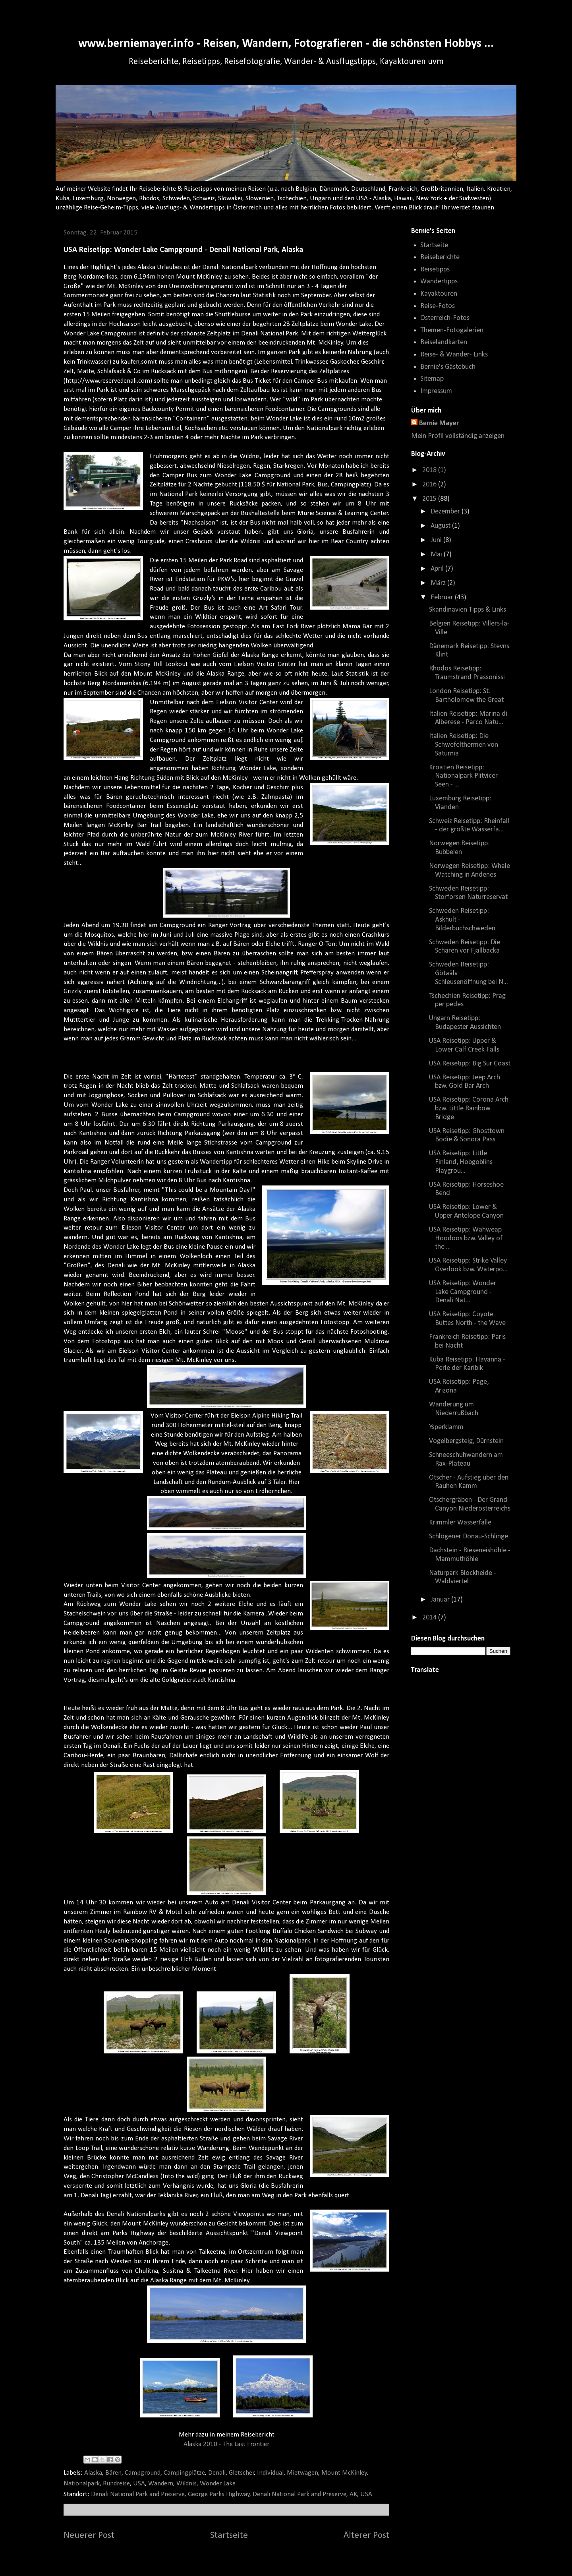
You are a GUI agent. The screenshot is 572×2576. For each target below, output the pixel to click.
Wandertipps (439, 281)
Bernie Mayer (439, 423)
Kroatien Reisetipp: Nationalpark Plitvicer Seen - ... (463, 776)
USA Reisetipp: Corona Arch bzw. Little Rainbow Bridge (468, 1108)
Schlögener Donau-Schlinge (468, 1536)
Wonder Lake (218, 2483)
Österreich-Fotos (445, 318)
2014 (430, 1617)
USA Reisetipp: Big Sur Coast (469, 1063)
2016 (430, 484)
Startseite (229, 2535)
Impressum (436, 391)
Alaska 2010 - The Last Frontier (226, 2444)
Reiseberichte (440, 257)
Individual (270, 2472)
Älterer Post (366, 2535)
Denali (217, 2472)
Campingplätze (184, 2472)
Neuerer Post (89, 2535)
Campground (142, 2472)
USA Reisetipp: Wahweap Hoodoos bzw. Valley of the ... (465, 1238)
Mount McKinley (344, 2472)
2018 (430, 470)
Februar (443, 597)
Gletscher (241, 2472)
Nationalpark (82, 2483)
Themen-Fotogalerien (451, 330)
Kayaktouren (438, 294)
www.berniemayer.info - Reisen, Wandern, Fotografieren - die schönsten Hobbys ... (286, 44)
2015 (430, 499)
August (441, 526)
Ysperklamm (446, 1427)
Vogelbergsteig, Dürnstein (466, 1441)
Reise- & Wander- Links (454, 354)
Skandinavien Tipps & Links (467, 610)
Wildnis (186, 2483)
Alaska (93, 2472)
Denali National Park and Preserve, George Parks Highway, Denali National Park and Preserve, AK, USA (231, 2494)
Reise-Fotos (437, 306)
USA (139, 2483)
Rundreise (116, 2483)
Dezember (446, 511)
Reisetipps (435, 269)
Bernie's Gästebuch (447, 367)
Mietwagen (302, 2472)
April (438, 569)
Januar (441, 1600)
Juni (437, 540)
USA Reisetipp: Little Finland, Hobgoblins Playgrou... (461, 1162)
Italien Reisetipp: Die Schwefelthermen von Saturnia (463, 744)
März (439, 583)
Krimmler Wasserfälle (460, 1522)
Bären (113, 2472)
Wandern (160, 2483)
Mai (437, 554)
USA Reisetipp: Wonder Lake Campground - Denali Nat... (462, 1292)
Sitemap (432, 379)
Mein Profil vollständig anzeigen (457, 436)
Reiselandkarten (443, 342)
